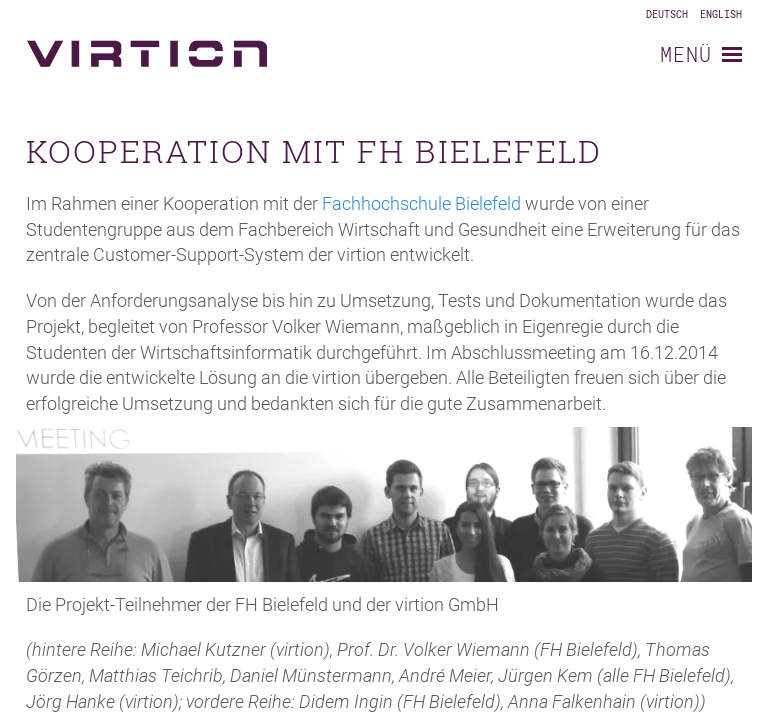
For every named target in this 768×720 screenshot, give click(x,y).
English (721, 14)
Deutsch (667, 14)
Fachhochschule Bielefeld (421, 203)
